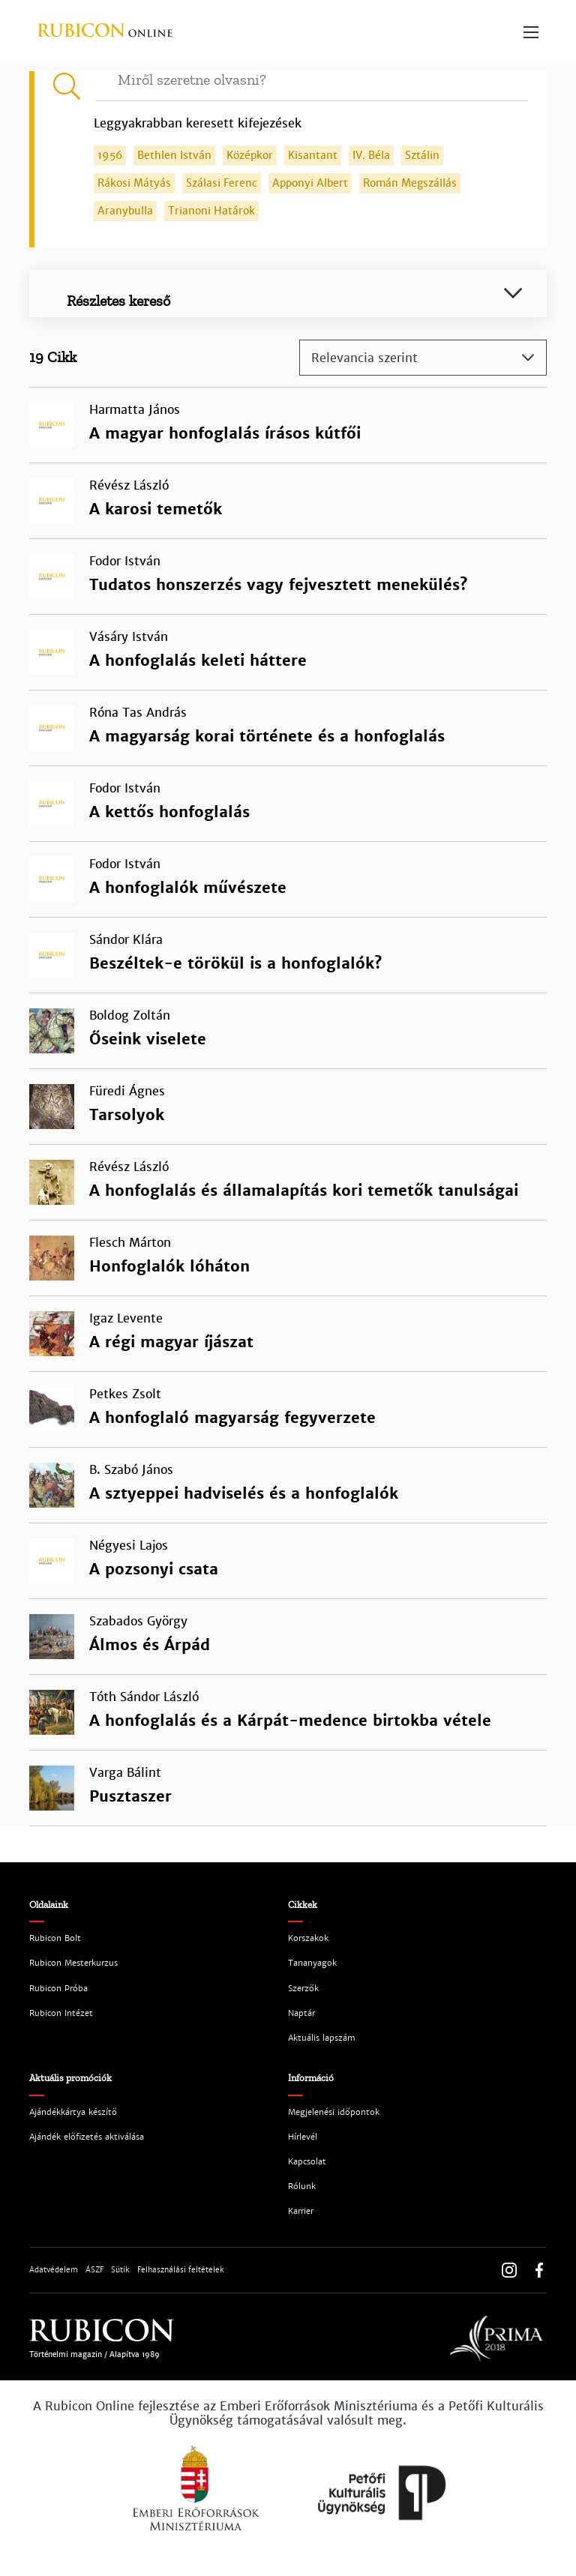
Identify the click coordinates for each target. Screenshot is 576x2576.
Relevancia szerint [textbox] (364, 358)
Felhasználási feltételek (180, 2270)
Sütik (120, 2270)
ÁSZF (95, 2270)
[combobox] (423, 358)
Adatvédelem (53, 2270)
